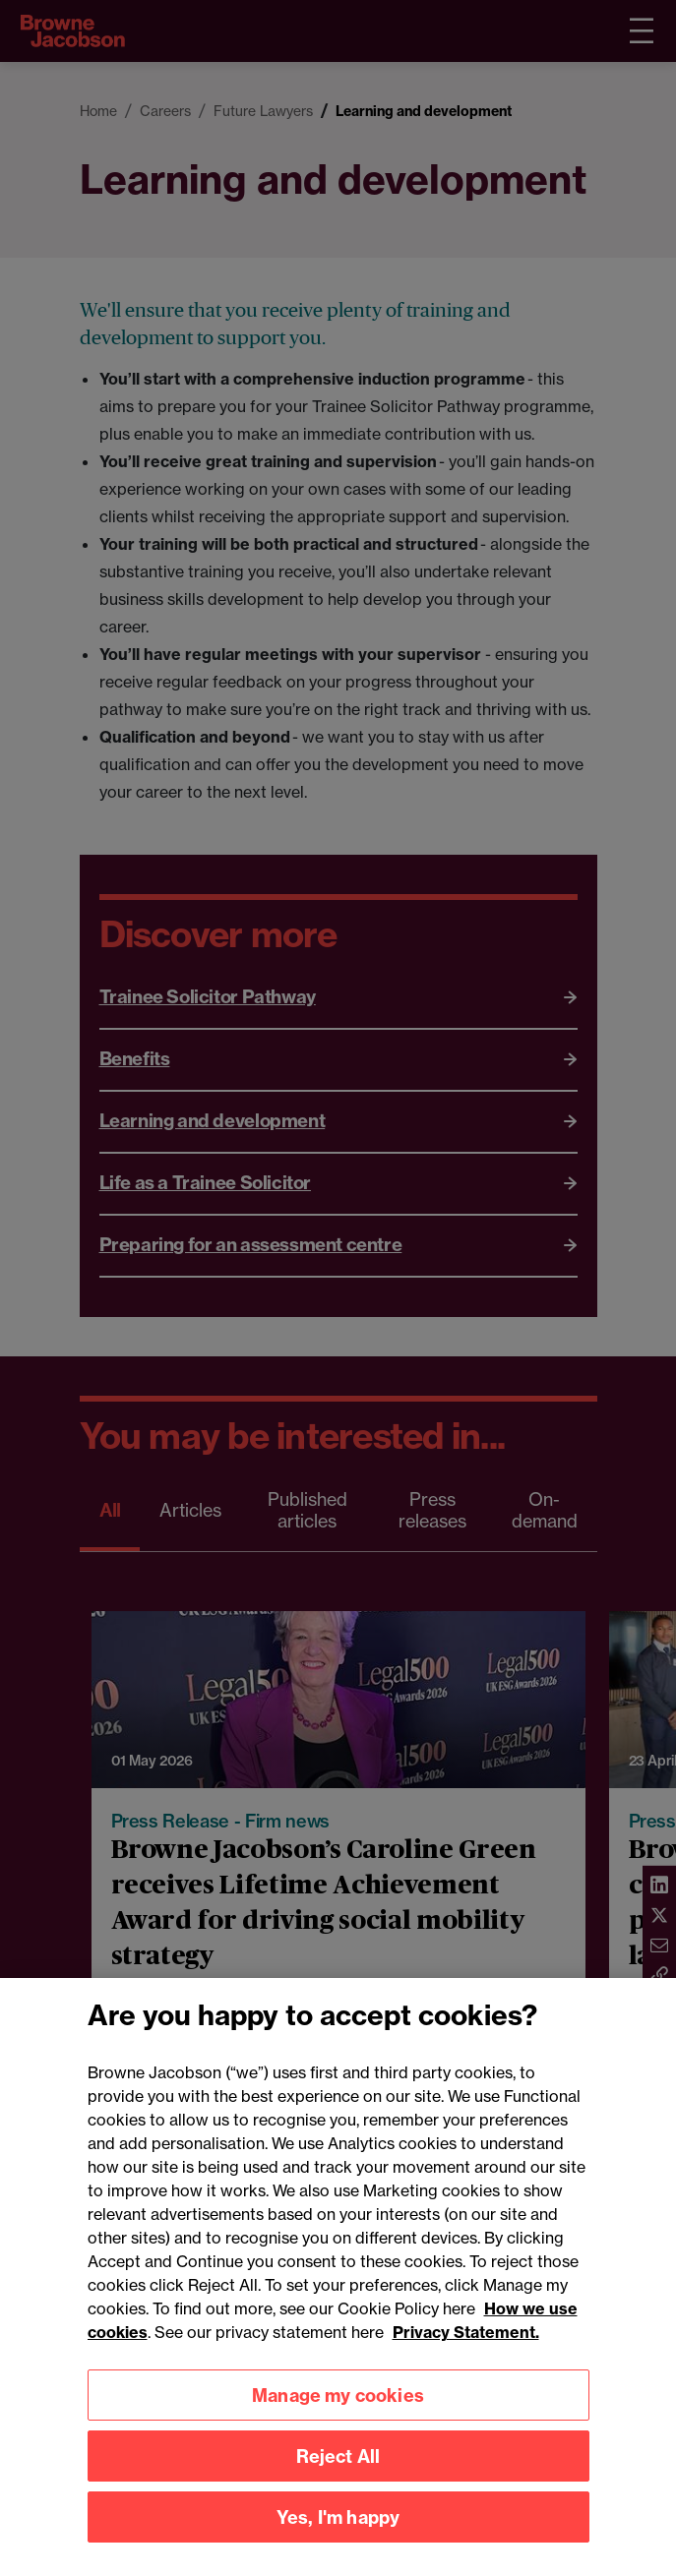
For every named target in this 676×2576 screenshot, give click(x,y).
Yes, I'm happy (338, 2533)
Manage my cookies (338, 2411)
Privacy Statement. (466, 2349)
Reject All (338, 2472)
